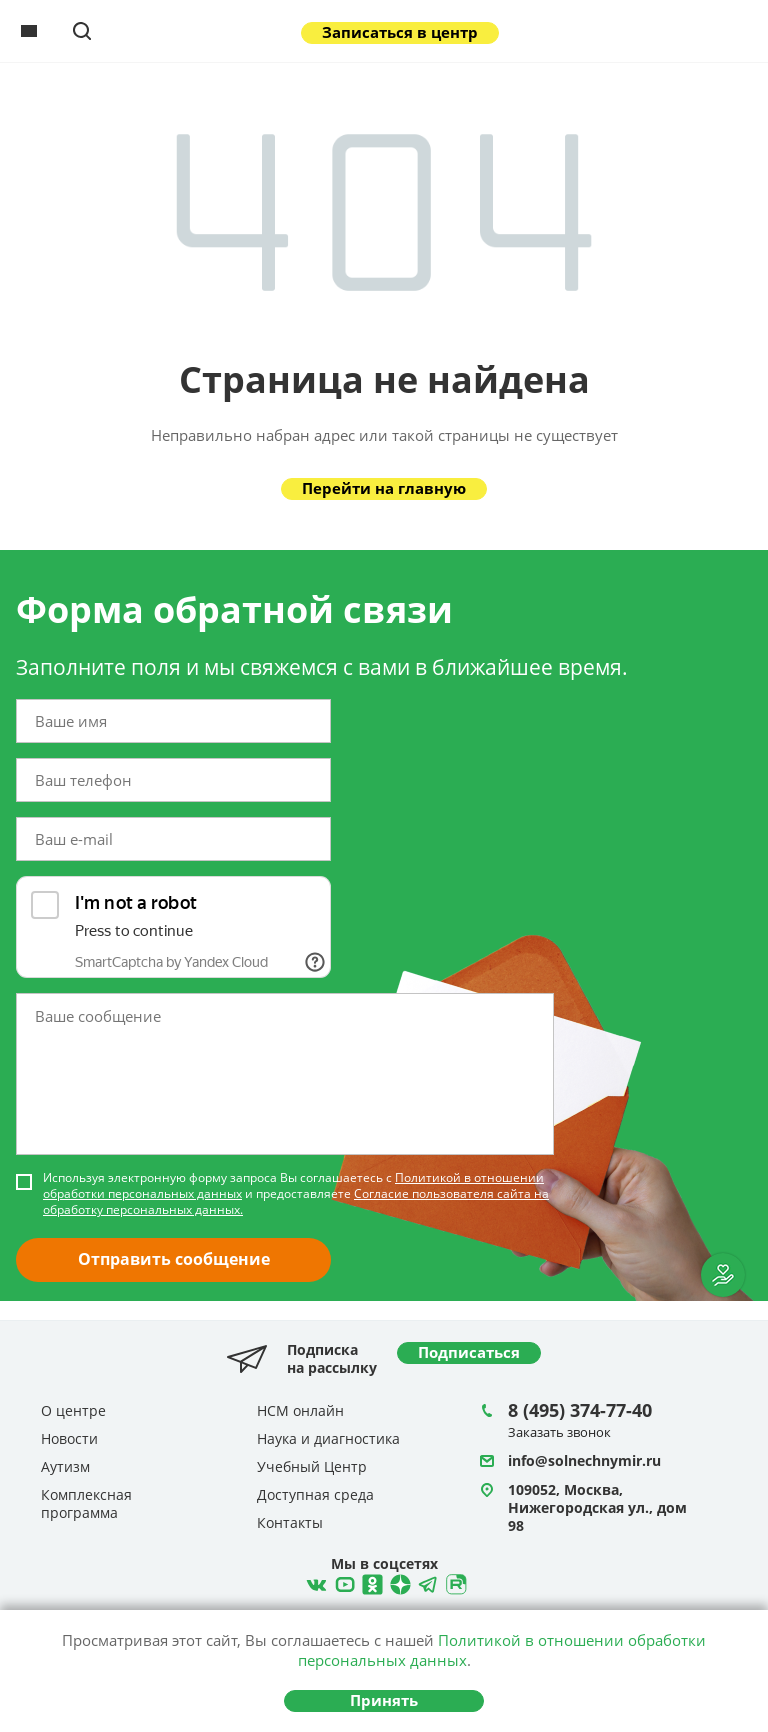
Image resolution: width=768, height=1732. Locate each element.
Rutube (454, 1582)
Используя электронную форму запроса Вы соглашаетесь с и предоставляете (296, 1194)
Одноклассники (370, 1582)
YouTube (342, 1582)
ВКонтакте (314, 1582)
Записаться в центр (400, 32)
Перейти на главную (384, 488)
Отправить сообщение (174, 1259)
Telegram (398, 1582)
